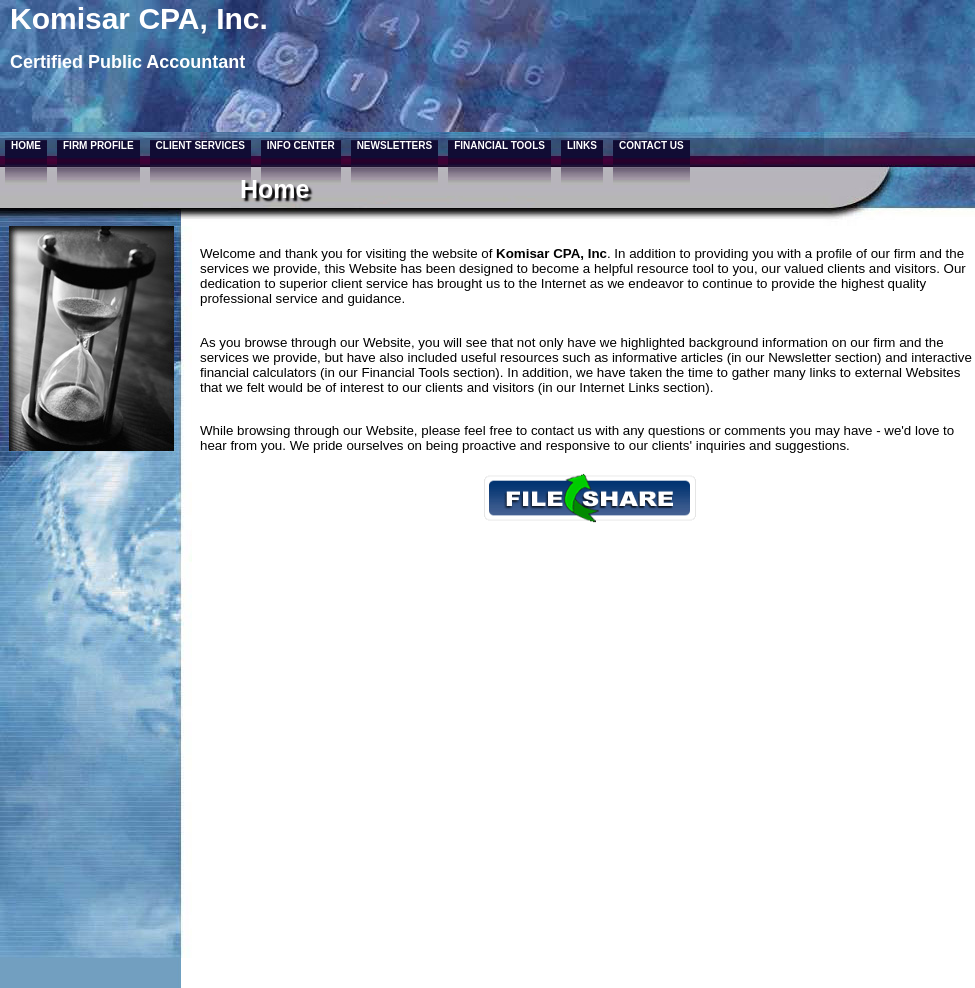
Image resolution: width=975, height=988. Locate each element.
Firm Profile (98, 145)
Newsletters (395, 145)
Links (582, 145)
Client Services (200, 145)
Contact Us (651, 145)
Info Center (301, 145)
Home (26, 145)
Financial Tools (499, 145)
